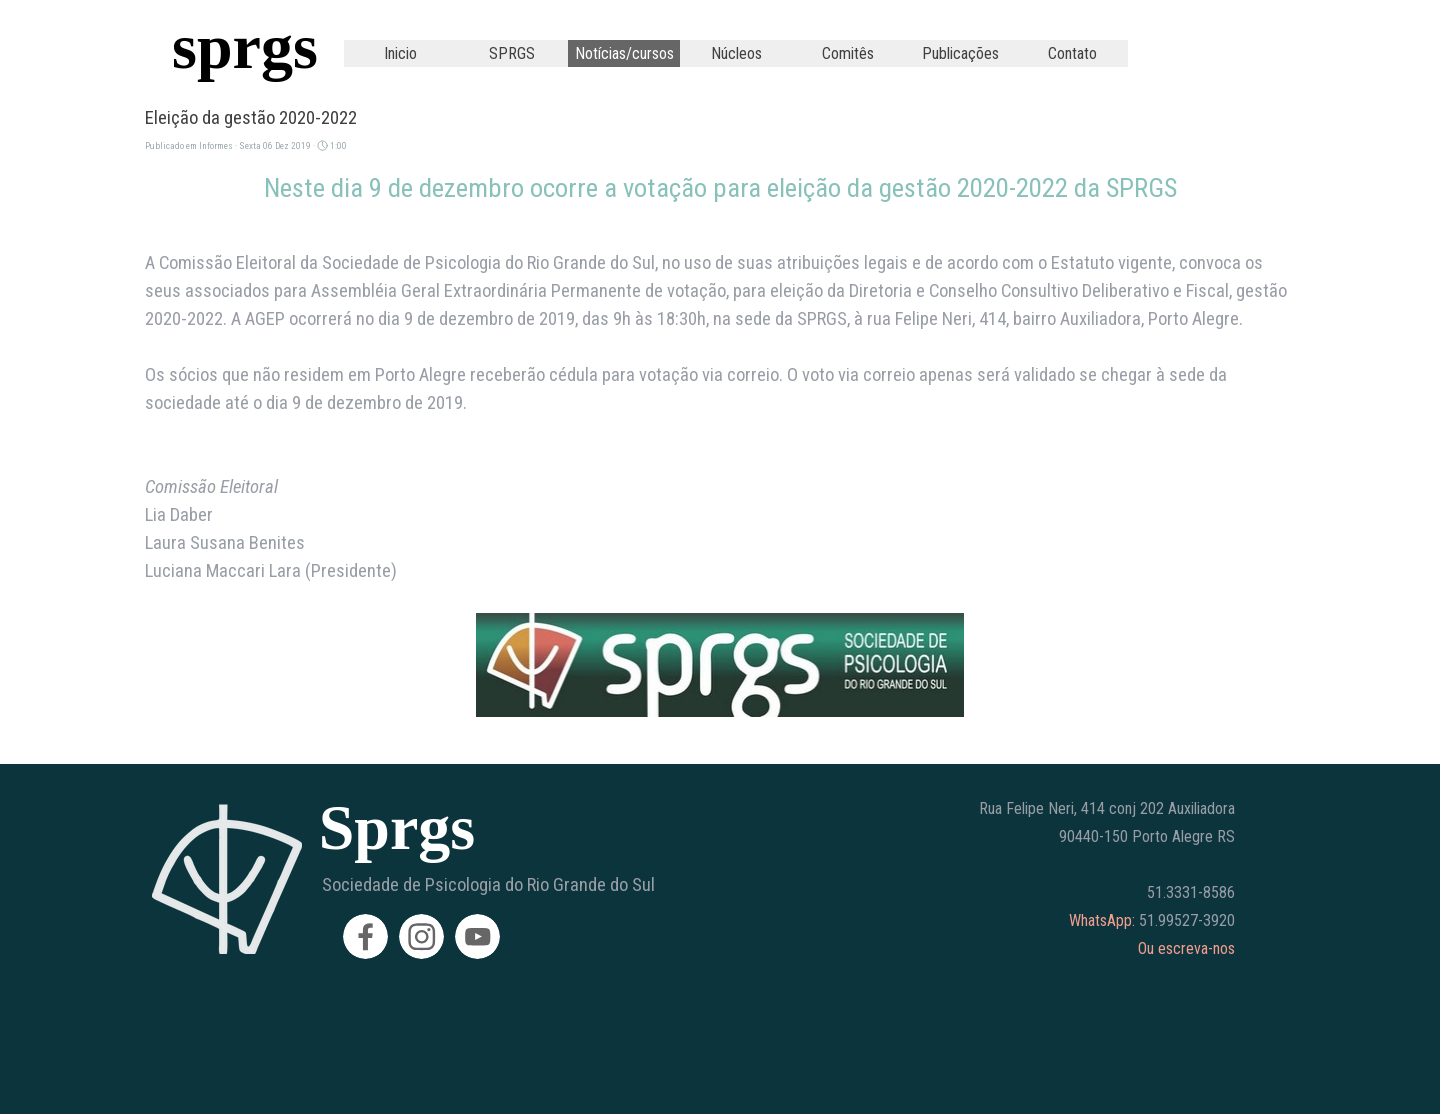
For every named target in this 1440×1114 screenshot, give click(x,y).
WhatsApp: (1102, 920)
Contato (1072, 53)
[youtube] (477, 936)
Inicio (400, 53)
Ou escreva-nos (1186, 948)
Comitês (848, 53)
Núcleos (736, 53)
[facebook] (365, 936)
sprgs (245, 46)
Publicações (960, 53)
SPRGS (512, 53)
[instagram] (421, 936)
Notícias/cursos (624, 53)
